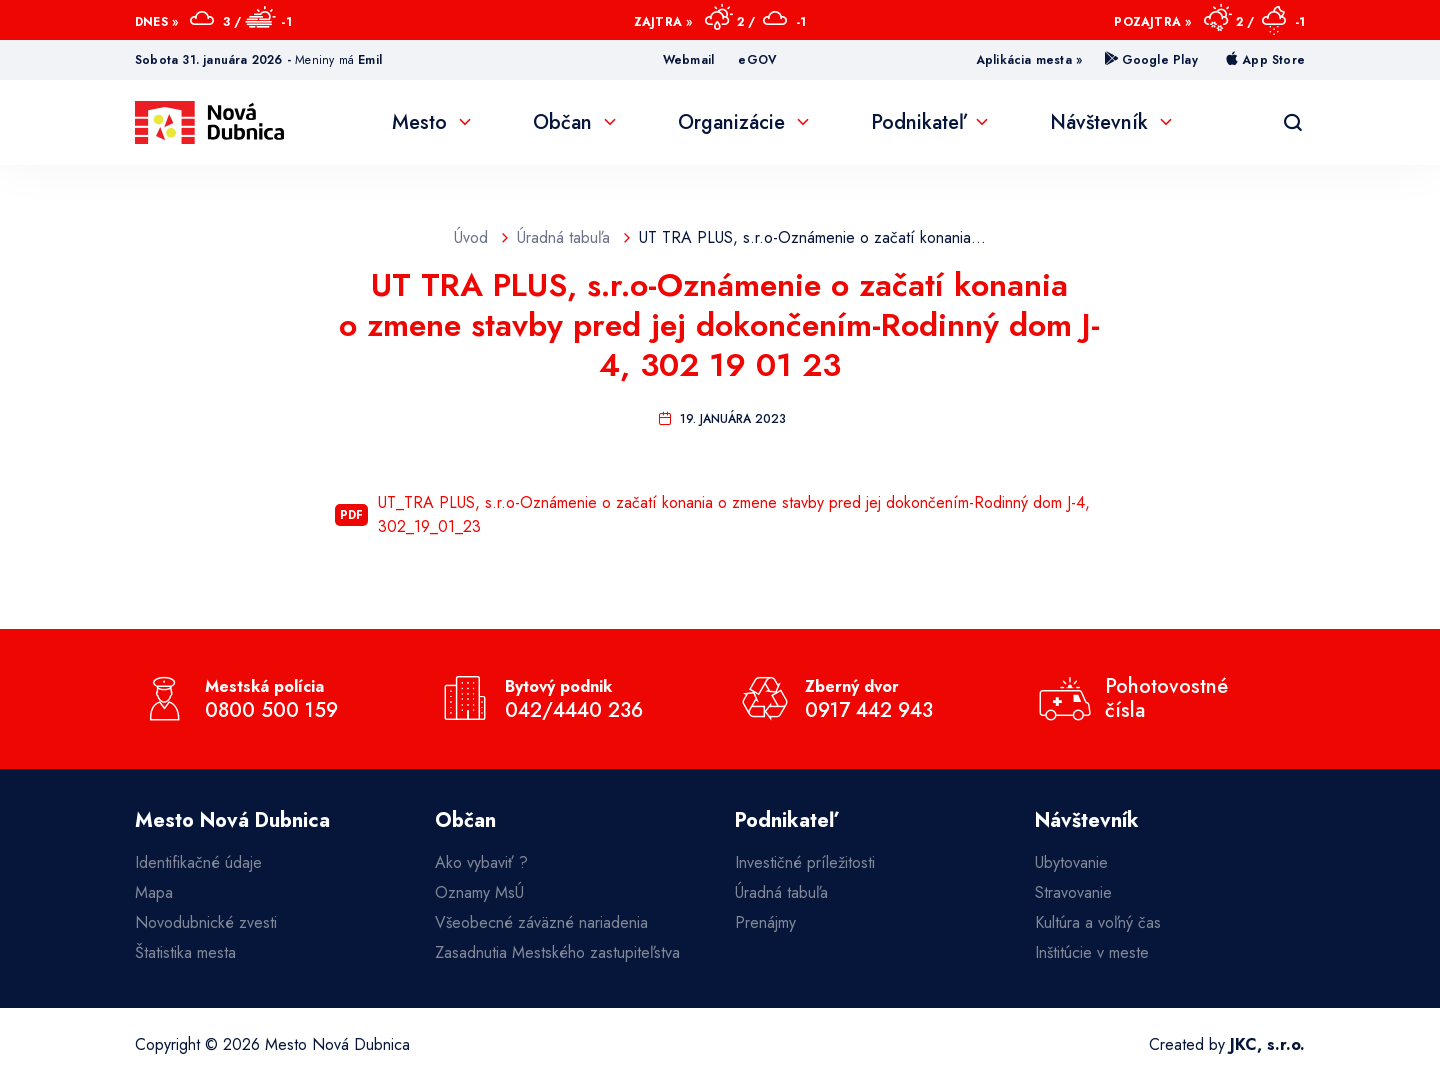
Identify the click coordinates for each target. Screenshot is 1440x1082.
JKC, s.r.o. (1267, 1044)
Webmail (688, 60)
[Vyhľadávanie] (1293, 123)
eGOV (757, 60)
